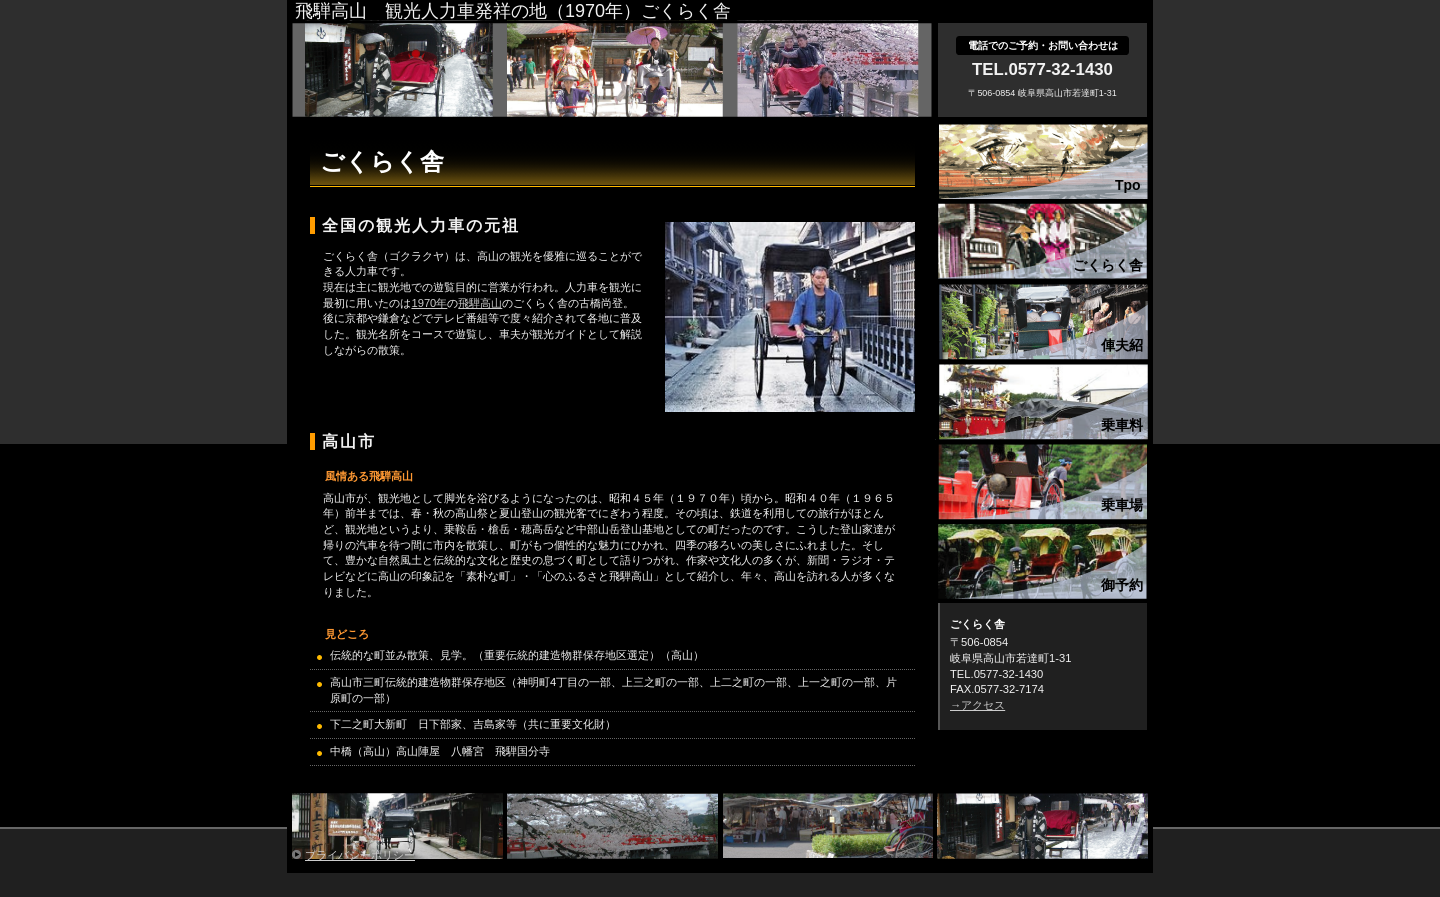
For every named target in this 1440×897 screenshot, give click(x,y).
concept (1042, 240)
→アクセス (977, 705)
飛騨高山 (480, 303)
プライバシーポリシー (360, 855)
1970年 (429, 303)
